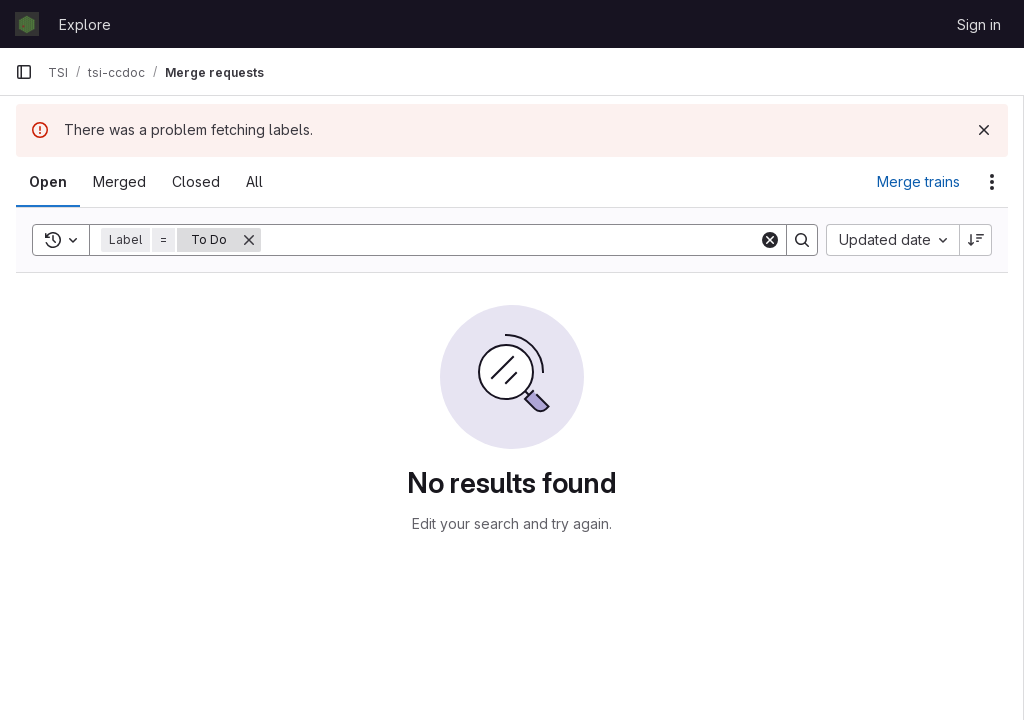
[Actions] (992, 182)
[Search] (510, 240)
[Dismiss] (984, 130)
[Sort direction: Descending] (976, 240)
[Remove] (249, 240)
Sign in (979, 24)
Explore (85, 24)
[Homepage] (27, 24)
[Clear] (770, 240)
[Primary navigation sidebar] (24, 72)
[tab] (48, 182)
